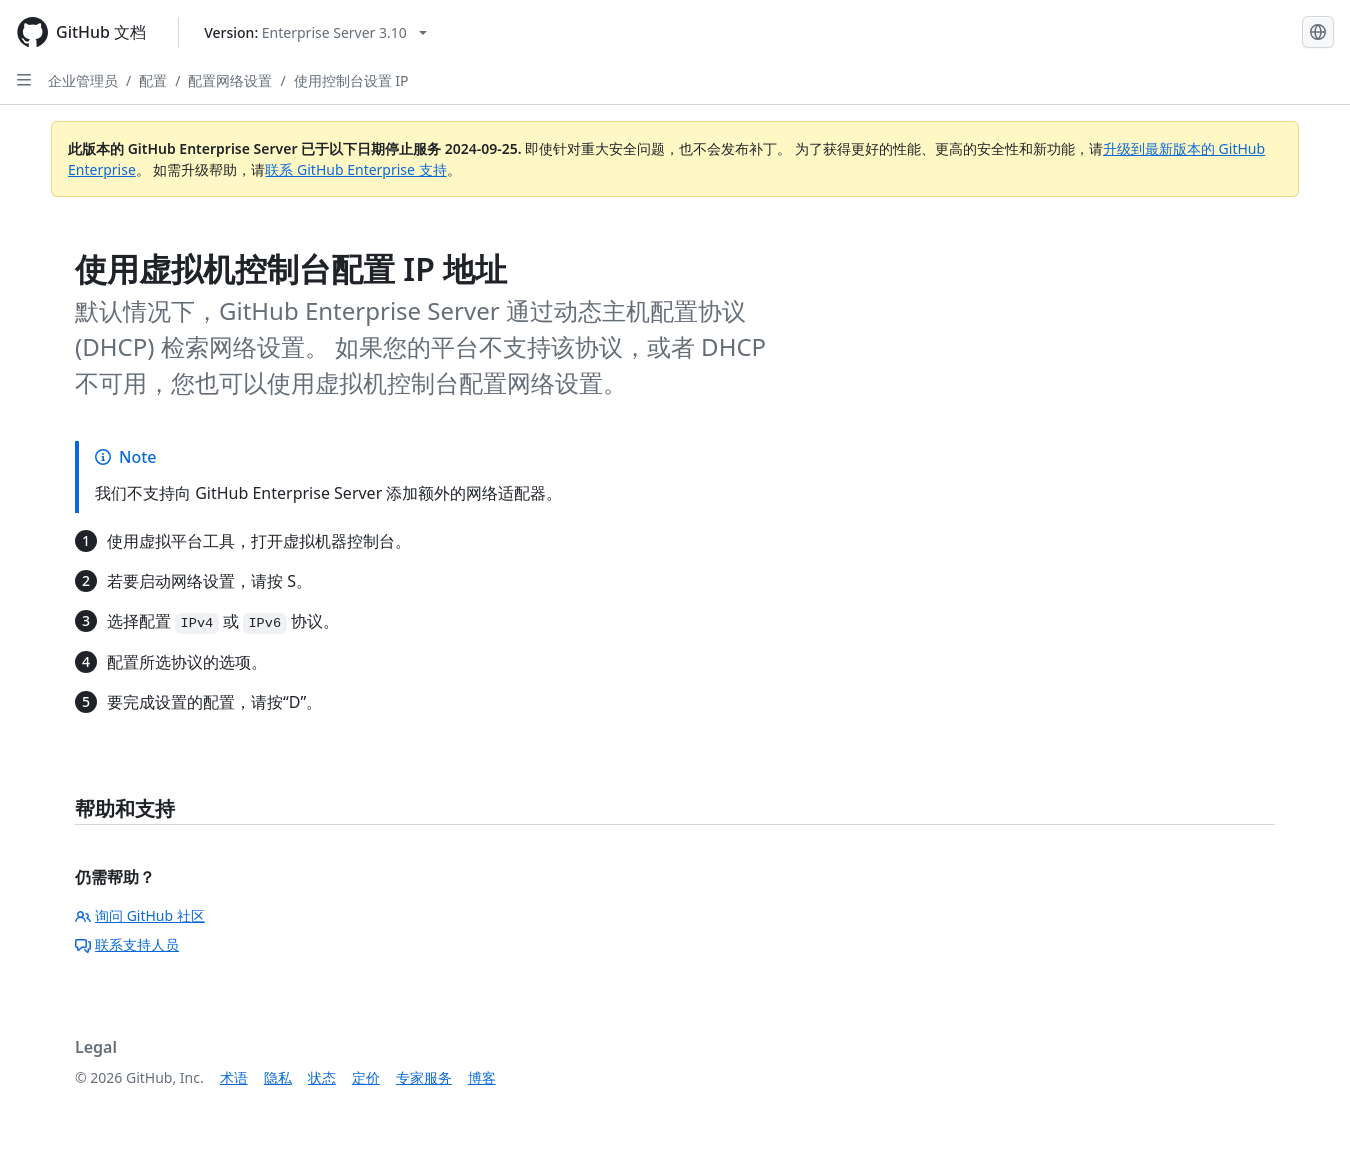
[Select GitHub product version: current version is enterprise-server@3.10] (315, 32)
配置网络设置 (230, 80)
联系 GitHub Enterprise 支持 (355, 169)
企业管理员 (83, 80)
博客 (482, 1077)
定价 (366, 1077)
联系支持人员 (127, 944)
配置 (153, 80)
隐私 (278, 1077)
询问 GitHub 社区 (140, 915)
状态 (322, 1077)
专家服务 (424, 1077)
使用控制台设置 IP (351, 80)
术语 (234, 1077)
